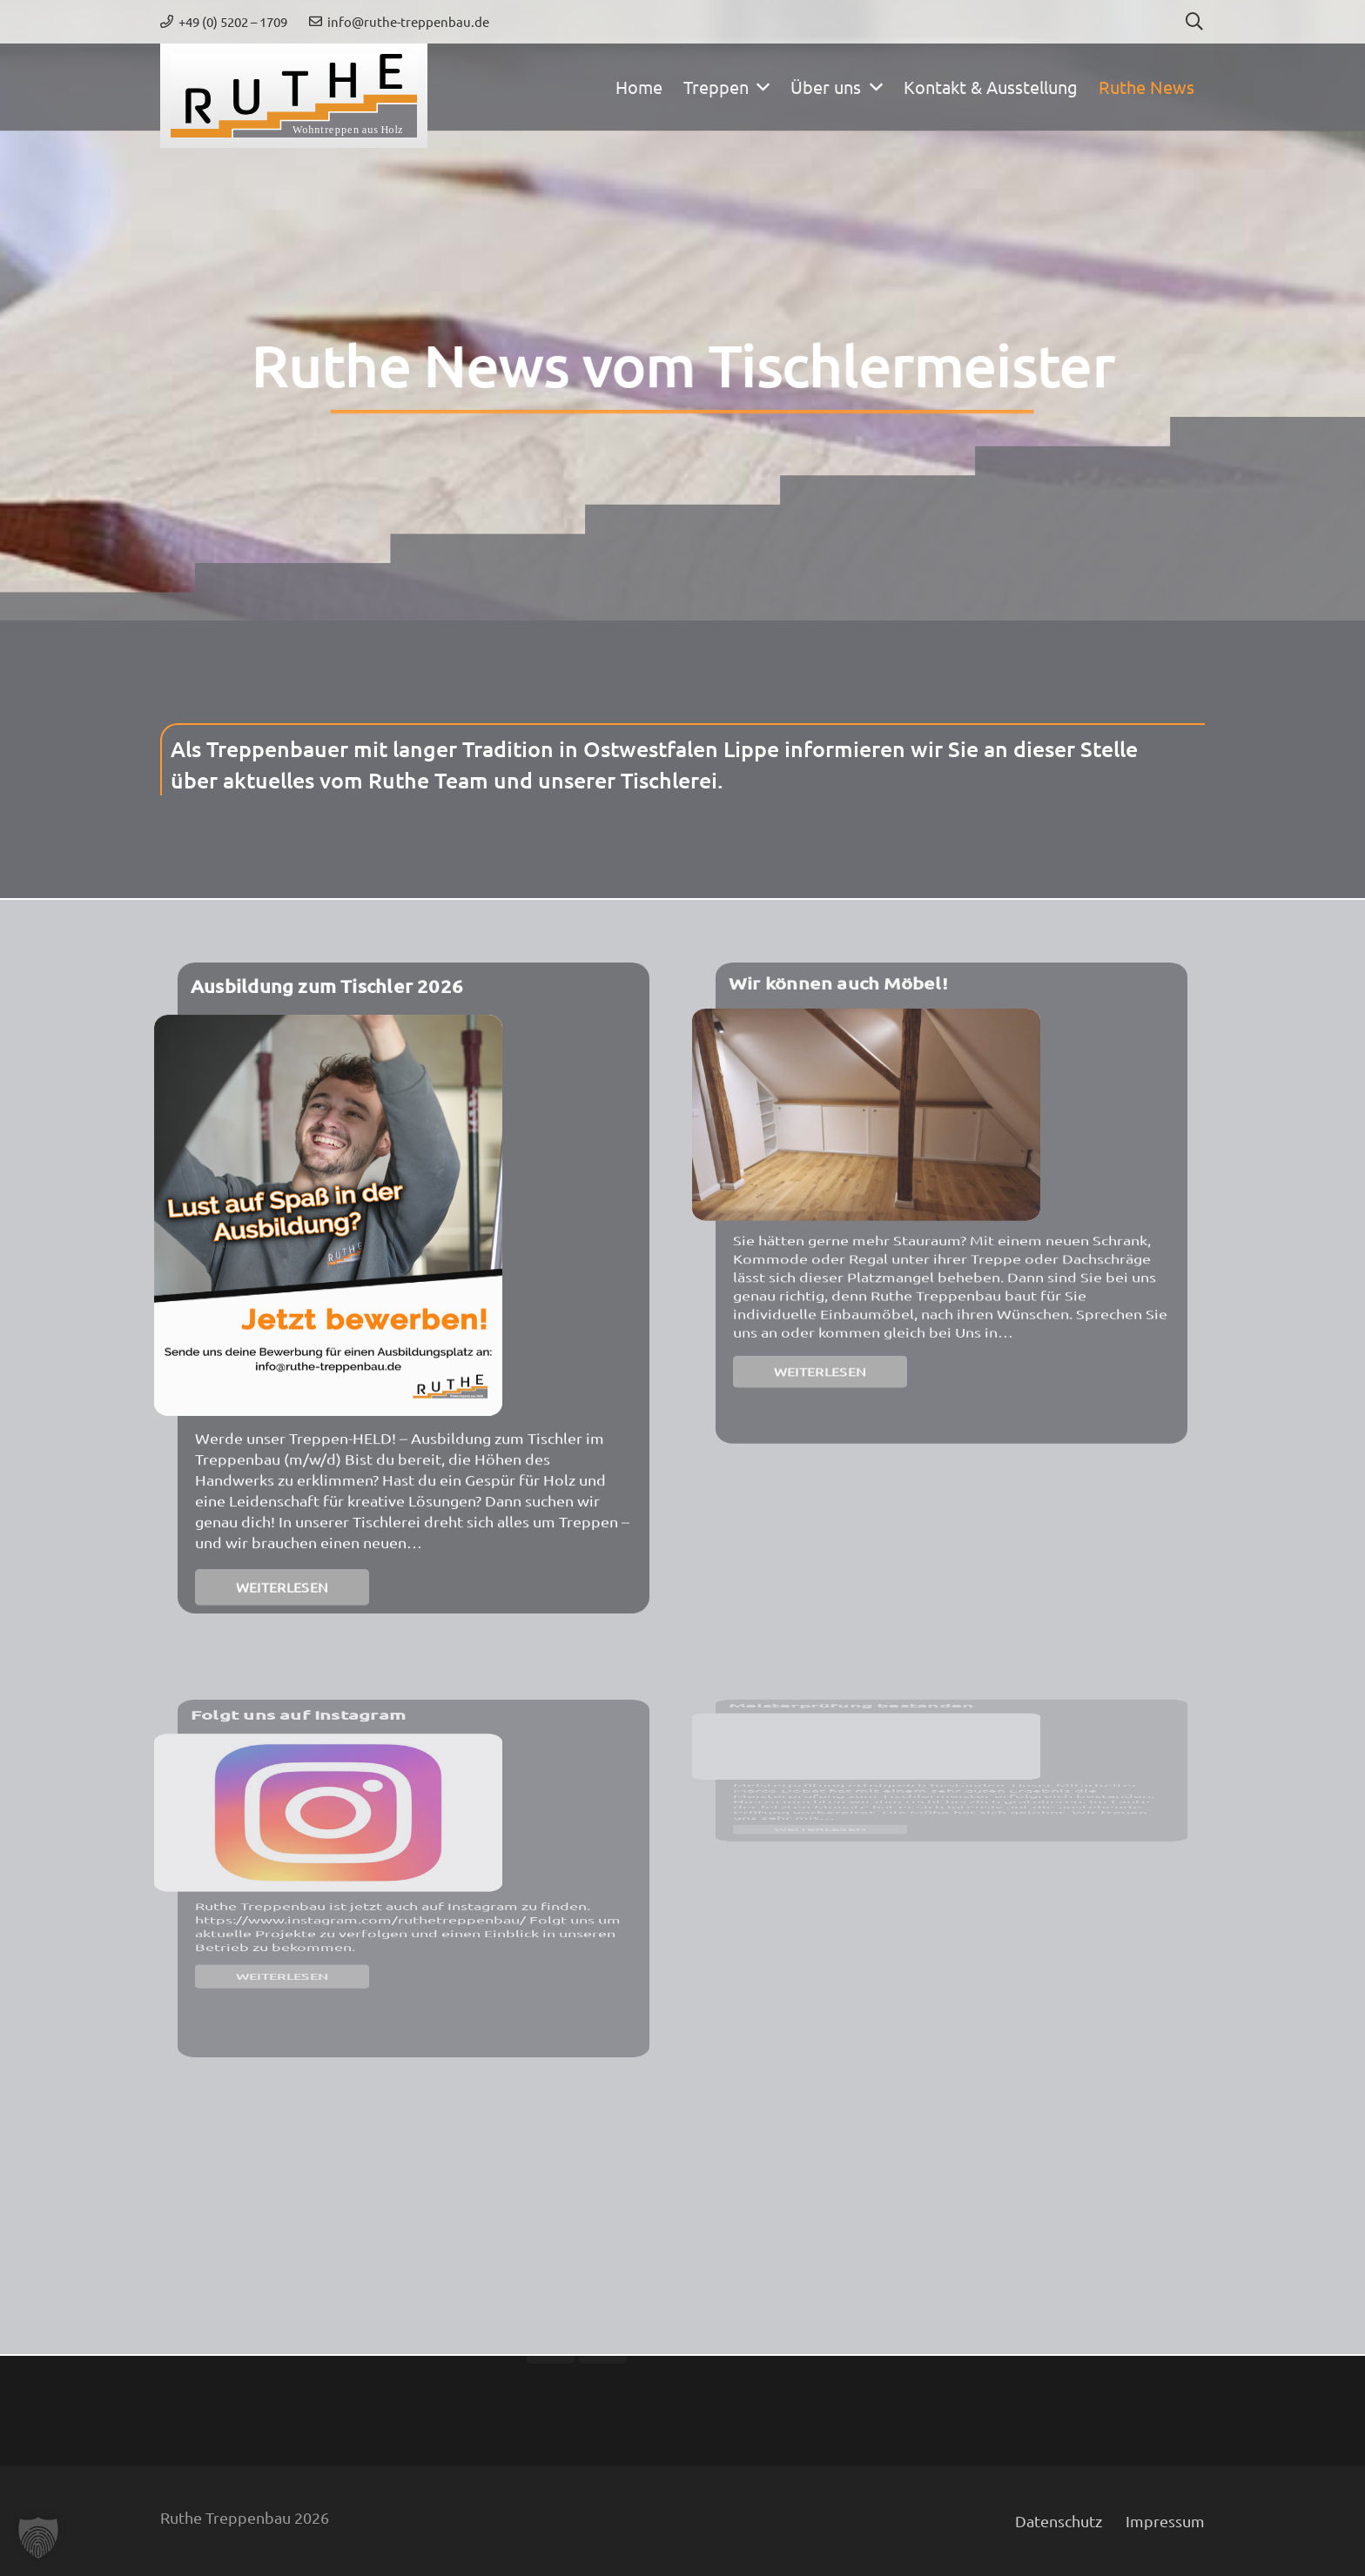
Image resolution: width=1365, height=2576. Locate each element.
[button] (1194, 22)
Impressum (1165, 2521)
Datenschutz (1058, 2521)
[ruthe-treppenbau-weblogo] (294, 96)
